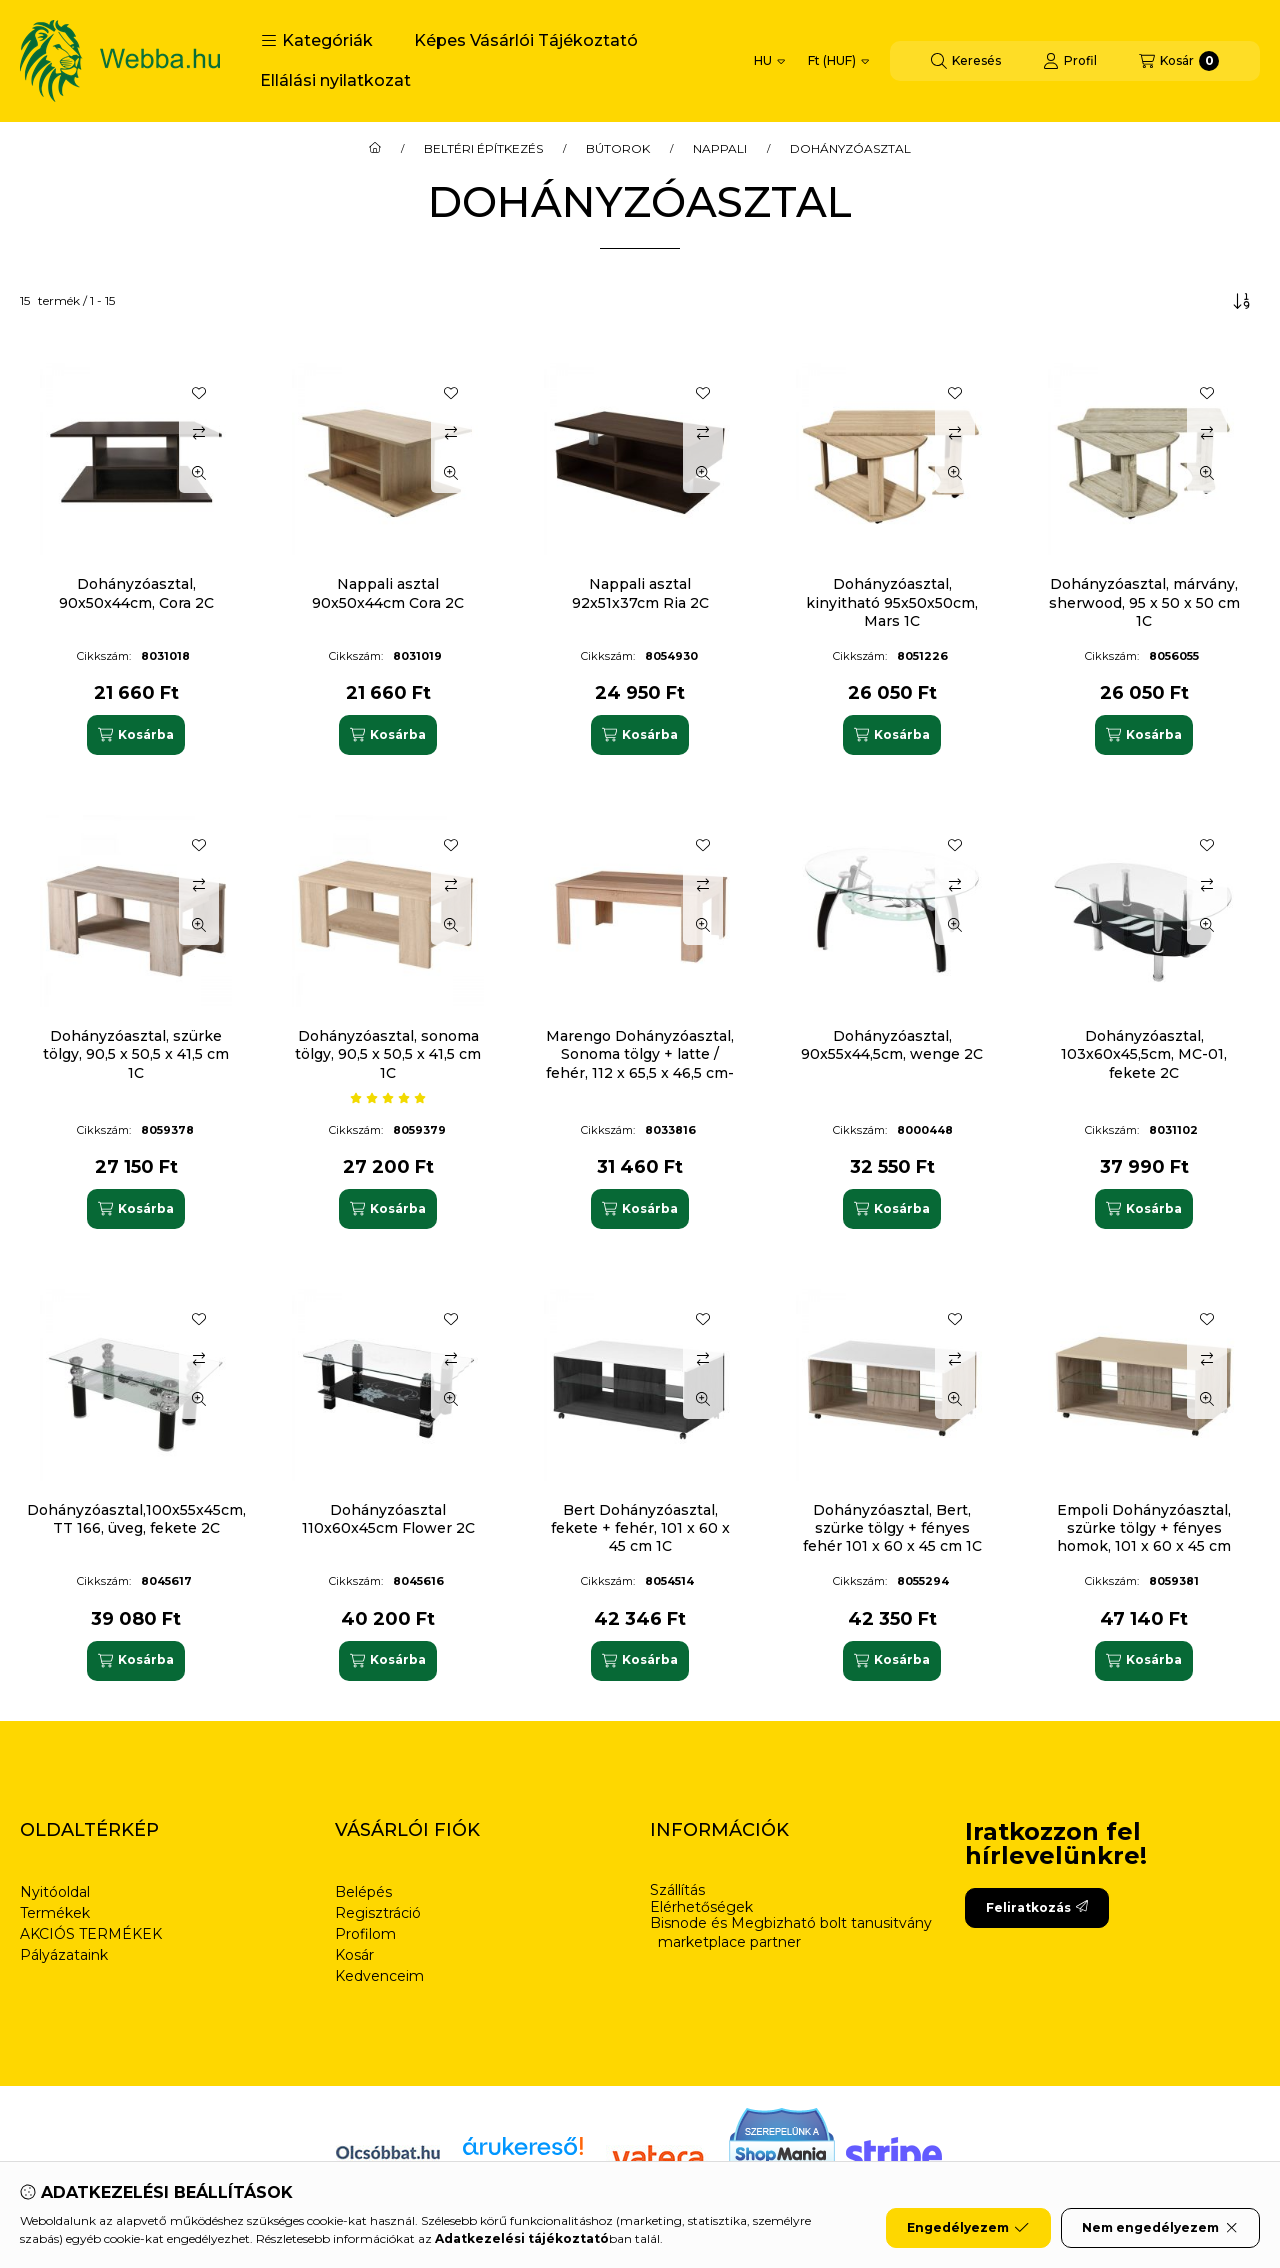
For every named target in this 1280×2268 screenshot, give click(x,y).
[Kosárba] (136, 735)
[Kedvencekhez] (199, 393)
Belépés (363, 1892)
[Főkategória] (375, 149)
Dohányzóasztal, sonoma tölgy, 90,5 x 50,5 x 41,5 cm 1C (388, 1054)
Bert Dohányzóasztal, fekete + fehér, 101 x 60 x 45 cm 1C (640, 1528)
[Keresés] (966, 61)
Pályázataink (64, 1955)
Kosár (354, 1955)
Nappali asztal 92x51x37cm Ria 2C (640, 593)
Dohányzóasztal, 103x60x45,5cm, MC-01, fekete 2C (1144, 1054)
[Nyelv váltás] (769, 61)
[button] (317, 41)
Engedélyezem (968, 2228)
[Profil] (1070, 61)
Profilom (365, 1934)
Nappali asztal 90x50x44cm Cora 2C (388, 593)
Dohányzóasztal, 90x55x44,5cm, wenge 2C (892, 1045)
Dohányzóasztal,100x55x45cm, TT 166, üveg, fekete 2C (136, 1519)
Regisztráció (378, 1913)
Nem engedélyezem (1160, 2228)
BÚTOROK (618, 149)
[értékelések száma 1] (388, 1098)
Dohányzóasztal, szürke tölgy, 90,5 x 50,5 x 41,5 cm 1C (136, 1054)
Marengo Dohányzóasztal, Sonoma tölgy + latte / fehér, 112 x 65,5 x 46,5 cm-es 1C (640, 1063)
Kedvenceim (379, 1976)
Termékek (55, 1913)
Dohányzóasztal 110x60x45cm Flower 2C (388, 1519)
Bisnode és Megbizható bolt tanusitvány (791, 1923)
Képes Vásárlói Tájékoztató (526, 40)
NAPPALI (720, 149)
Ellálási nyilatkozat (335, 80)
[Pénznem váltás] (838, 61)
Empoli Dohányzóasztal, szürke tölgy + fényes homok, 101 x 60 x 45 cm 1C (1144, 1537)
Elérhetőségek (701, 1907)
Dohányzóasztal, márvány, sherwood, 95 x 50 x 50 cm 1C (1144, 602)
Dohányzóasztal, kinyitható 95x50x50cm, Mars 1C (892, 602)
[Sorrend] (1242, 301)
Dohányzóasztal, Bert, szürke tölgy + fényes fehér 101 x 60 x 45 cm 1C (892, 1528)
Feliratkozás (1037, 1907)
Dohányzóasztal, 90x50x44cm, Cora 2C (136, 593)
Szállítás (677, 1890)
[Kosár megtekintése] (1179, 61)
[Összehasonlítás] (199, 433)
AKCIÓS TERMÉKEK (91, 1934)
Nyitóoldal (55, 1892)
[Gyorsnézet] (199, 473)
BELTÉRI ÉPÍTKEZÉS (483, 149)
